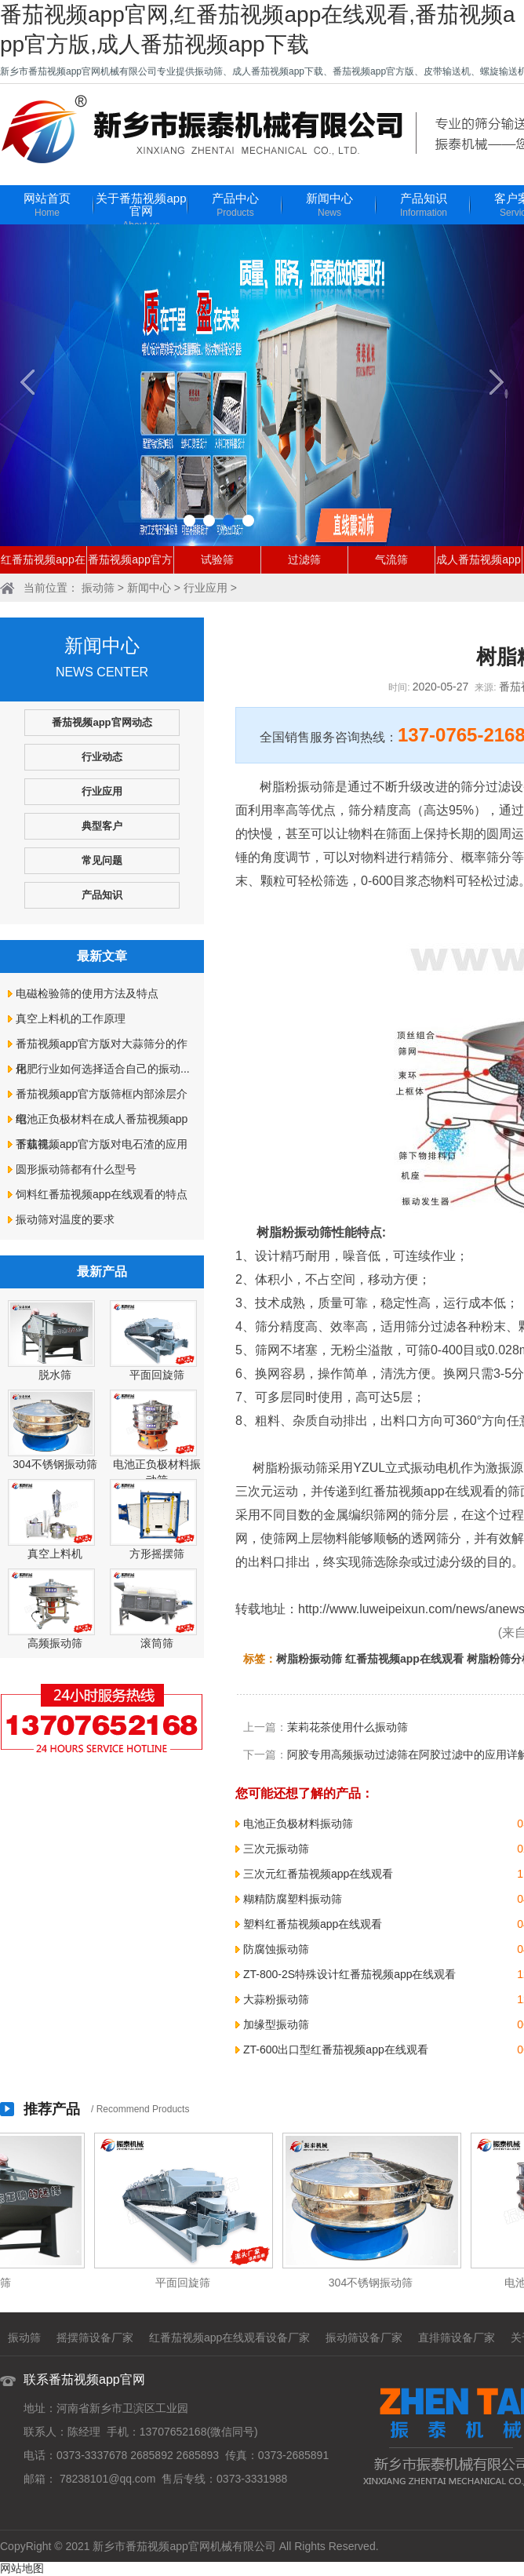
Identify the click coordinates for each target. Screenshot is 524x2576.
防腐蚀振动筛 (276, 1949)
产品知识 (424, 205)
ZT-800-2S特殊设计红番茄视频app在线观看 (350, 1974)
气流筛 (391, 559)
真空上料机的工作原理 (71, 1018)
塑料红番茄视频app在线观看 (312, 1924)
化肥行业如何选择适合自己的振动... (103, 1068)
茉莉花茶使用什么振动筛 (347, 1727)
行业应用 (205, 587)
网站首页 (47, 205)
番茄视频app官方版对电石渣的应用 (101, 1144)
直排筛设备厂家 (456, 2337)
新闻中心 (329, 205)
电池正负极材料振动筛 (298, 1823)
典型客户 (102, 826)
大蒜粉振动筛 (276, 1999)
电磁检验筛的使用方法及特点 (87, 993)
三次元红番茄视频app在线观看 (318, 1873)
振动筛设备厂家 (364, 2337)
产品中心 (235, 205)
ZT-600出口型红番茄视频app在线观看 (335, 2049)
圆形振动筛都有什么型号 (76, 1169)
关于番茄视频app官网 (141, 212)
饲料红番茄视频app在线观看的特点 (101, 1194)
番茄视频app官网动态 (101, 722)
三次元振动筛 (276, 1848)
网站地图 (22, 2568)
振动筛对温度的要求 (65, 1219)
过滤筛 (304, 559)
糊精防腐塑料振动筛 (292, 1899)
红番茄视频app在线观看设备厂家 (229, 2337)
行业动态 (102, 757)
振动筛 (98, 587)
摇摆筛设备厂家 (94, 2337)
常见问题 (102, 860)
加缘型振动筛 (276, 2024)
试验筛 (217, 559)
